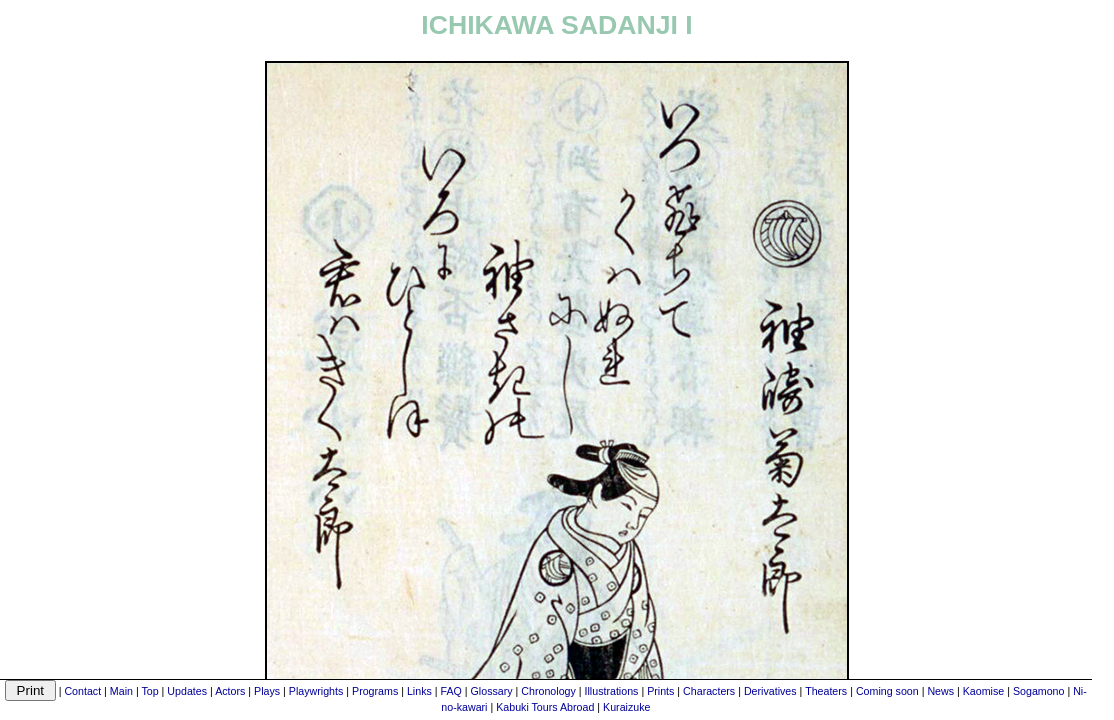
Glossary (492, 691)
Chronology (548, 691)
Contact (82, 691)
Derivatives (770, 691)
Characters (709, 691)
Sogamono (1039, 691)
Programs (375, 691)
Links (419, 691)
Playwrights (316, 691)
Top (149, 691)
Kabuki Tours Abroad (545, 707)
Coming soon (887, 691)
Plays (267, 691)
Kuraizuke (626, 707)
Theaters (826, 691)
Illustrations (612, 691)
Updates (187, 691)
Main (121, 691)
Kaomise (983, 691)
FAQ (451, 691)
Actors (230, 691)
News (940, 691)
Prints (660, 691)
